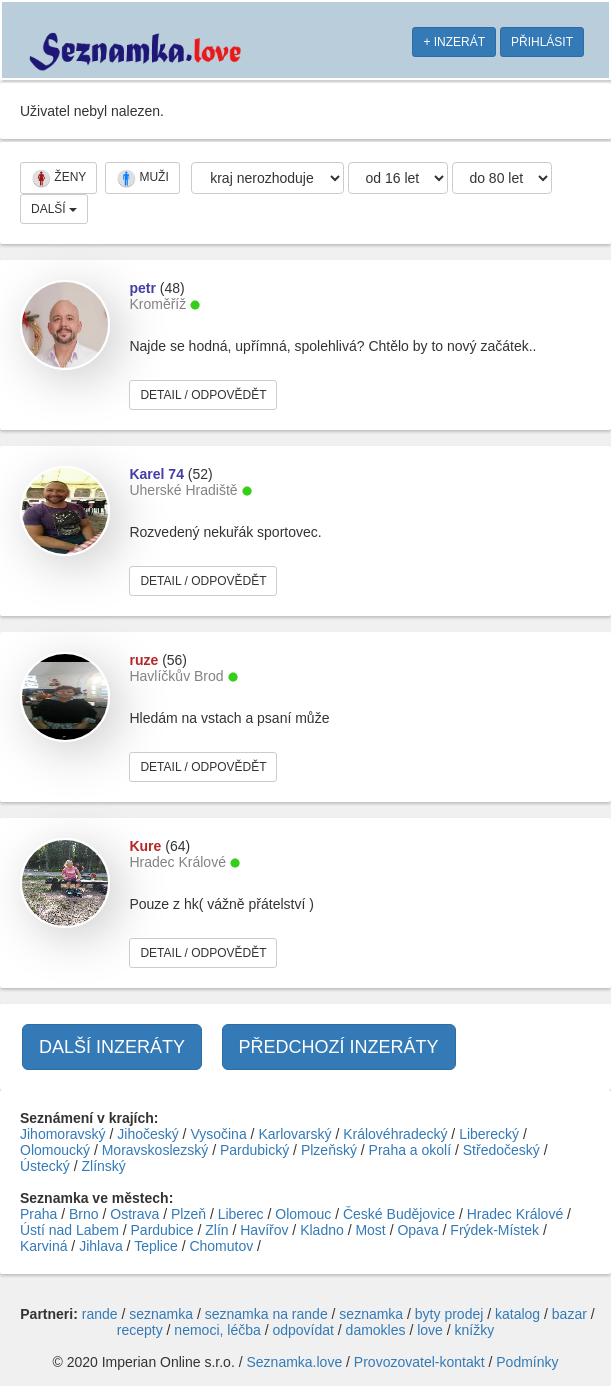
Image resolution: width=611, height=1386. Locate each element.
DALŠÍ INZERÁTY (112, 1047)
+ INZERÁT (454, 42)
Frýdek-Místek (494, 1230)
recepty (140, 1330)
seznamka (161, 1314)
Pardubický (254, 1150)
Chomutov (221, 1246)
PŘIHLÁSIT (542, 42)
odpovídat (303, 1330)
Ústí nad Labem (69, 1230)
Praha (38, 1214)
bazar (569, 1314)
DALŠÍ (54, 209)
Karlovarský (294, 1134)
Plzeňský (329, 1150)
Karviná (43, 1246)
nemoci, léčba (217, 1330)
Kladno (322, 1230)
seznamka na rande (266, 1314)
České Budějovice (399, 1214)
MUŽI (142, 178)
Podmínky (527, 1362)
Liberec (241, 1214)
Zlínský (103, 1166)
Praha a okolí (410, 1150)
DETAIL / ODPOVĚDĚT (203, 395)
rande (100, 1314)
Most (370, 1230)
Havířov (264, 1230)
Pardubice (162, 1230)
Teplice (156, 1246)
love (430, 1330)
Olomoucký (55, 1150)
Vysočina (218, 1134)
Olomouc (303, 1214)
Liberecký (489, 1134)
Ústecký (45, 1166)
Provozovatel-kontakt (419, 1362)
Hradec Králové (515, 1214)
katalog (517, 1314)
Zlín (216, 1230)
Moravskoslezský (155, 1150)
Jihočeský (147, 1134)
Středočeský (501, 1150)
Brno (84, 1214)
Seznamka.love (294, 1362)
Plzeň (188, 1214)
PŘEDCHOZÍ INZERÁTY (339, 1047)
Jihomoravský (63, 1134)
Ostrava (134, 1214)
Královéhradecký (395, 1134)
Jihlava (101, 1246)
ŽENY (58, 178)
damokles (376, 1330)
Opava (417, 1230)
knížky (475, 1330)
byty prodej (449, 1314)
